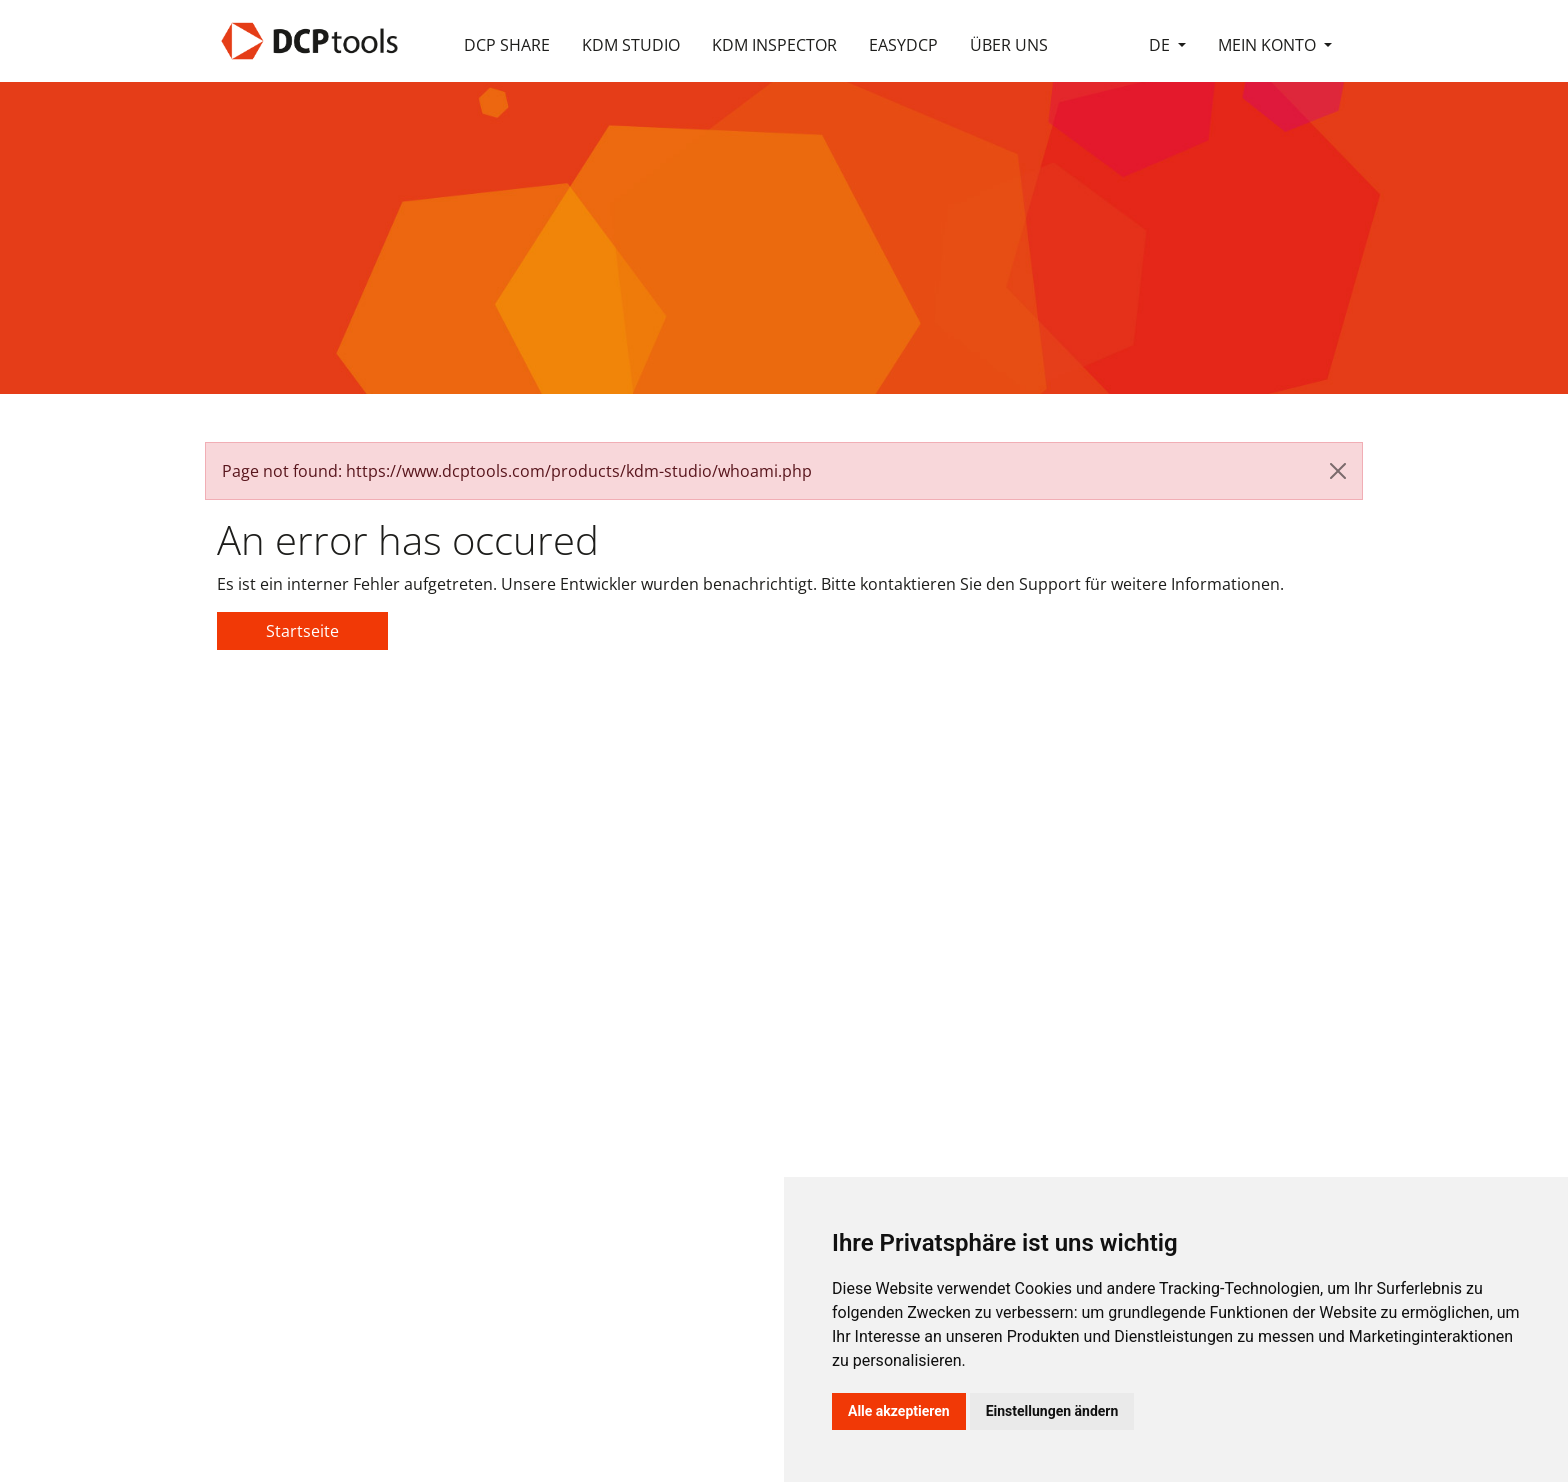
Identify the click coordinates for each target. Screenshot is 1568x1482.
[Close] (1338, 471)
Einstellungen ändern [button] (1052, 1411)
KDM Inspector (774, 45)
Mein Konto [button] (1269, 45)
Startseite (302, 631)
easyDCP (903, 45)
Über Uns (1009, 45)
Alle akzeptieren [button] (899, 1411)
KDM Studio (631, 45)
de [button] (1161, 45)
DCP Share (507, 45)
